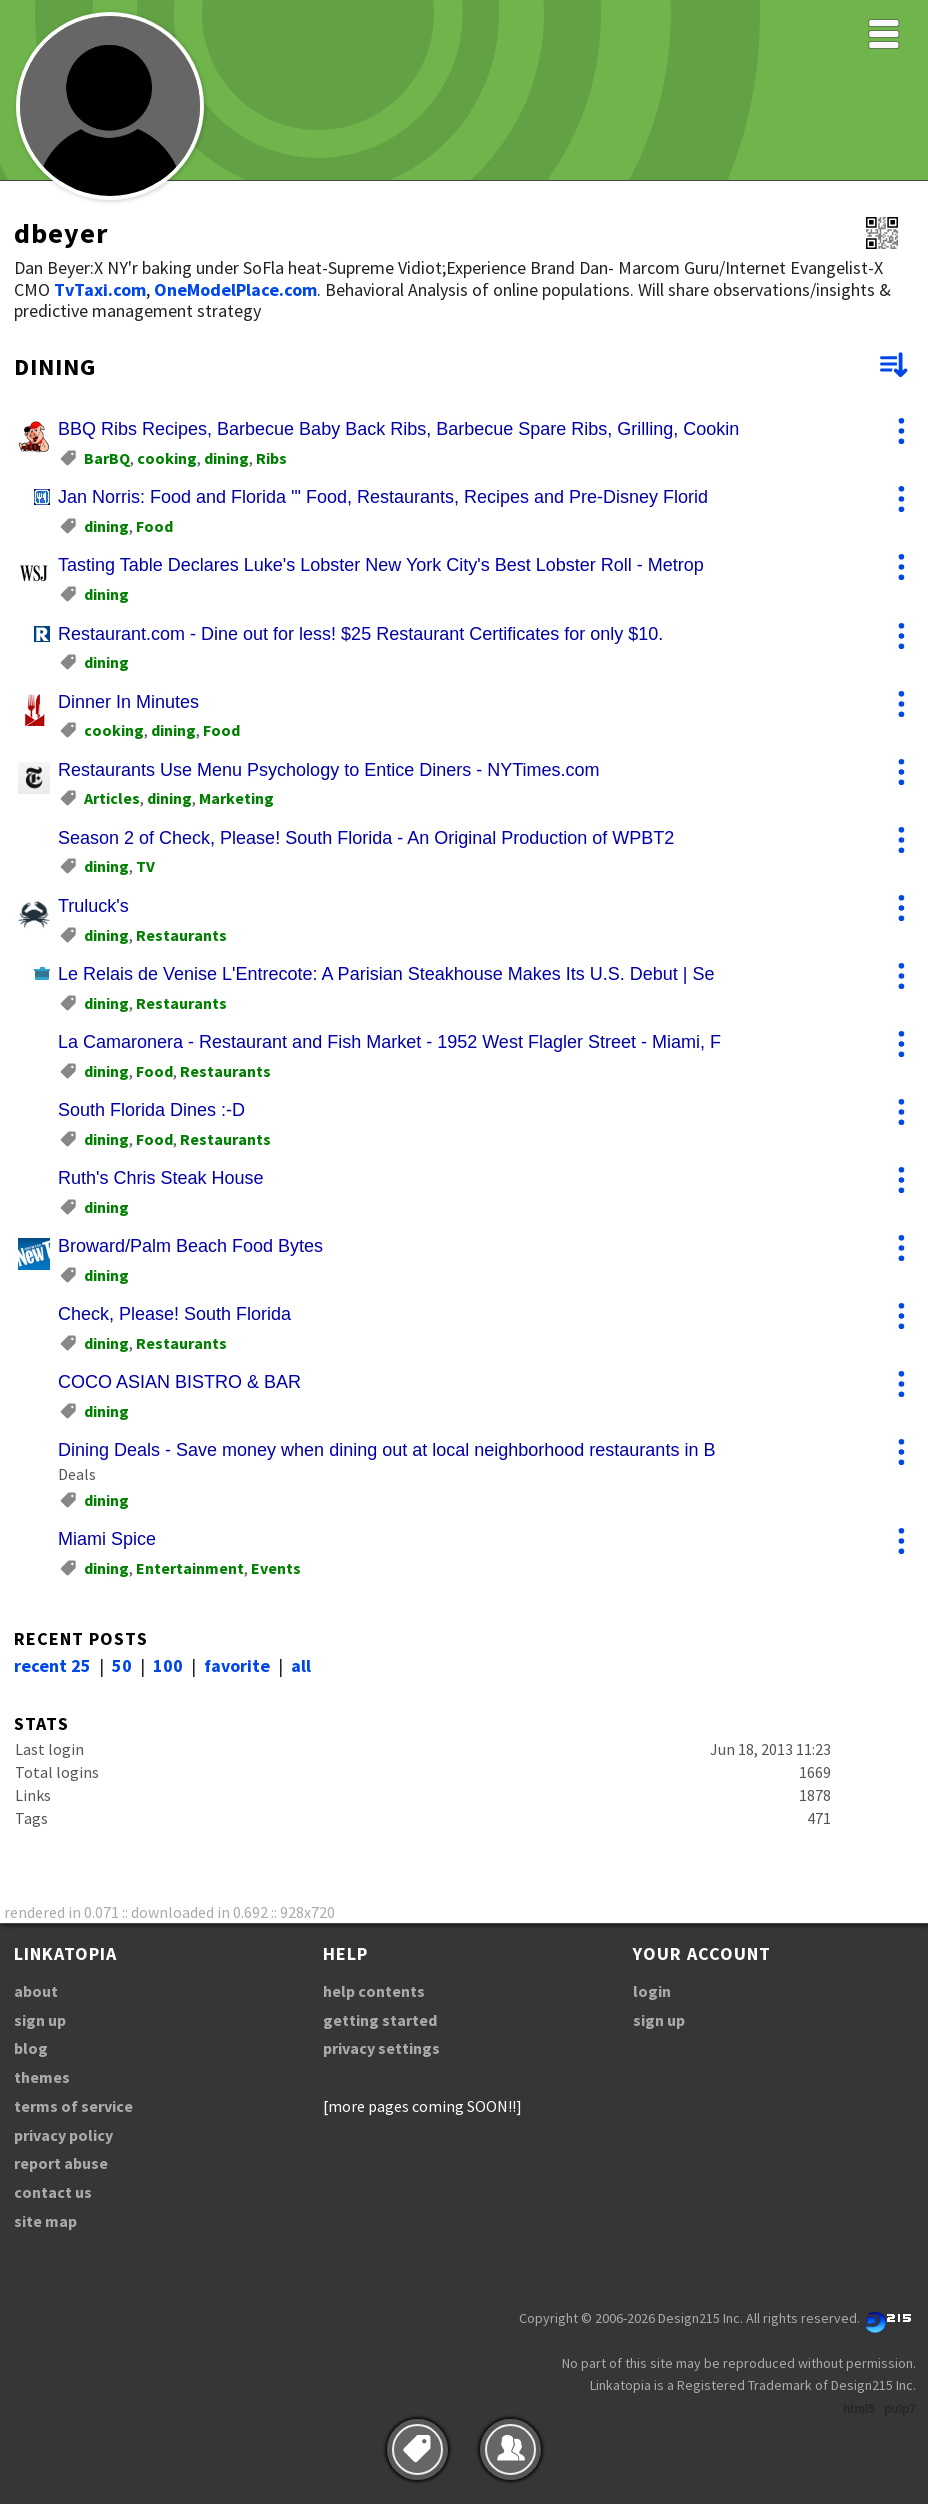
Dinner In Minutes (128, 702)
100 (168, 1665)
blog (31, 2048)
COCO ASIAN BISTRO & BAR (179, 1382)
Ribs (271, 458)
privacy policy (63, 2135)
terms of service (73, 2106)
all (301, 1665)
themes (42, 2077)
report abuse (61, 2163)
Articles (112, 798)
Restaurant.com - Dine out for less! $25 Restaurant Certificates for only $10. (360, 634)
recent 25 (52, 1665)
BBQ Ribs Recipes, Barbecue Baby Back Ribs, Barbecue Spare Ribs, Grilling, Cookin (398, 429)
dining (226, 458)
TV (145, 866)
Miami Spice (107, 1539)
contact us (53, 2192)
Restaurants (181, 935)
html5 (859, 2409)
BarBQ (107, 458)
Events (276, 1568)
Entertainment (190, 1568)
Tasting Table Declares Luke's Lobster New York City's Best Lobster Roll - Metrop (381, 565)
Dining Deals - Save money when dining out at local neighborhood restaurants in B (386, 1450)
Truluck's (93, 906)
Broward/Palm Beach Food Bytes (190, 1246)
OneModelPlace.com (235, 289)
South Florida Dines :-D (151, 1110)
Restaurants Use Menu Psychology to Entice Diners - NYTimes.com (329, 770)
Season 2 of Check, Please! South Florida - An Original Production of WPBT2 (366, 838)
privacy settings (381, 2048)
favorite (237, 1665)
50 (122, 1665)
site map (45, 2221)
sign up (40, 2020)
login (652, 1991)
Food (154, 526)
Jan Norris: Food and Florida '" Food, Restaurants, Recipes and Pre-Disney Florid (383, 497)
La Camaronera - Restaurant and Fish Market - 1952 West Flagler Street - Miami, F (389, 1042)
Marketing (236, 798)
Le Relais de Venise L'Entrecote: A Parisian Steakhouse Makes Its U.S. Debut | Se (386, 974)
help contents (374, 1991)
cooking (167, 458)
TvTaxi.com (100, 289)
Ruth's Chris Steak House (161, 1178)
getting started (380, 2020)
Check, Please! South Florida (174, 1314)
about (36, 1991)
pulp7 (900, 2409)
